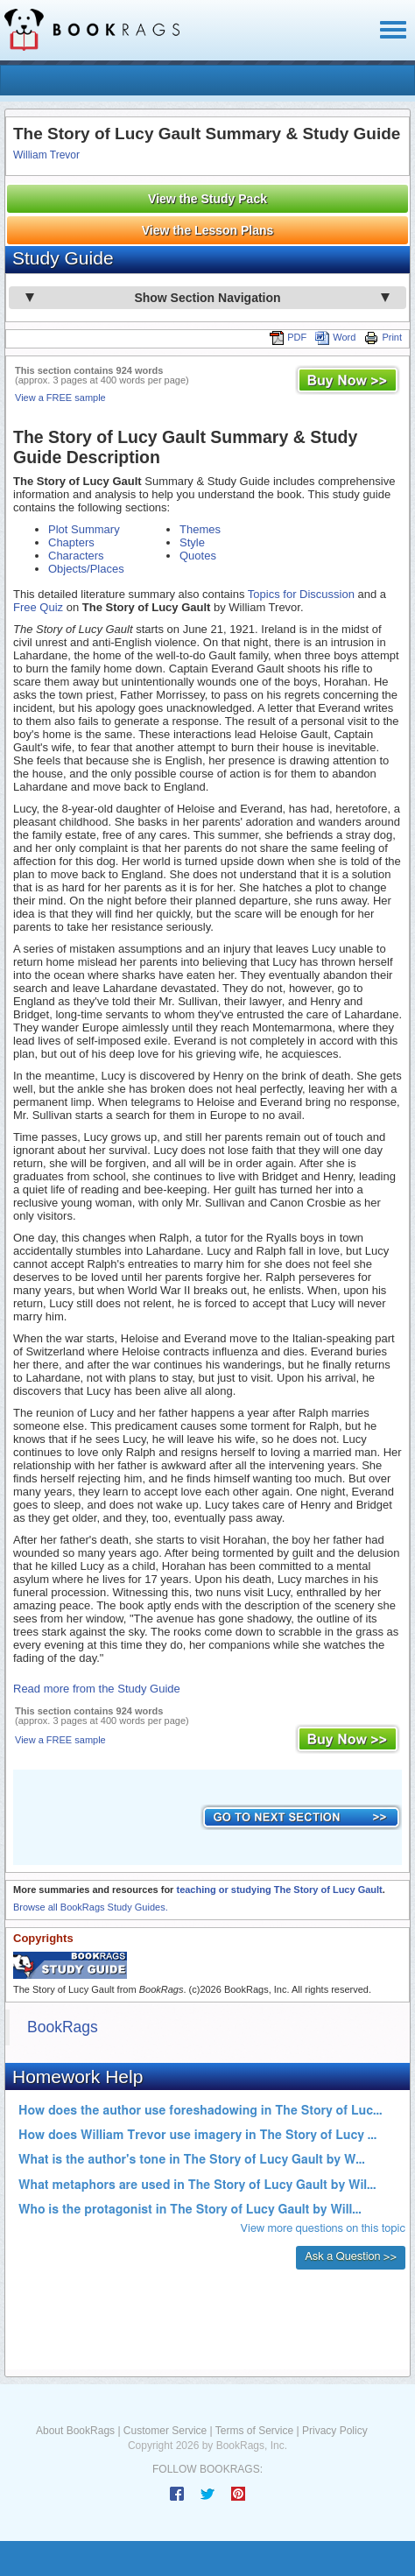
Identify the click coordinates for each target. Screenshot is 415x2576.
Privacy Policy (335, 2431)
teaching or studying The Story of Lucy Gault (279, 1889)
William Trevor (46, 155)
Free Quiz (38, 607)
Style (192, 542)
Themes (200, 529)
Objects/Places (86, 568)
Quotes (197, 555)
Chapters (71, 542)
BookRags (62, 2027)
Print (383, 337)
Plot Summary (84, 529)
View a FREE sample (60, 397)
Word (335, 337)
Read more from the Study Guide (96, 1688)
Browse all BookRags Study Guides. (90, 1907)
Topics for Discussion (301, 594)
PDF (288, 337)
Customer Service (165, 2431)
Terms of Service (254, 2431)
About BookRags (75, 2431)
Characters (76, 555)
